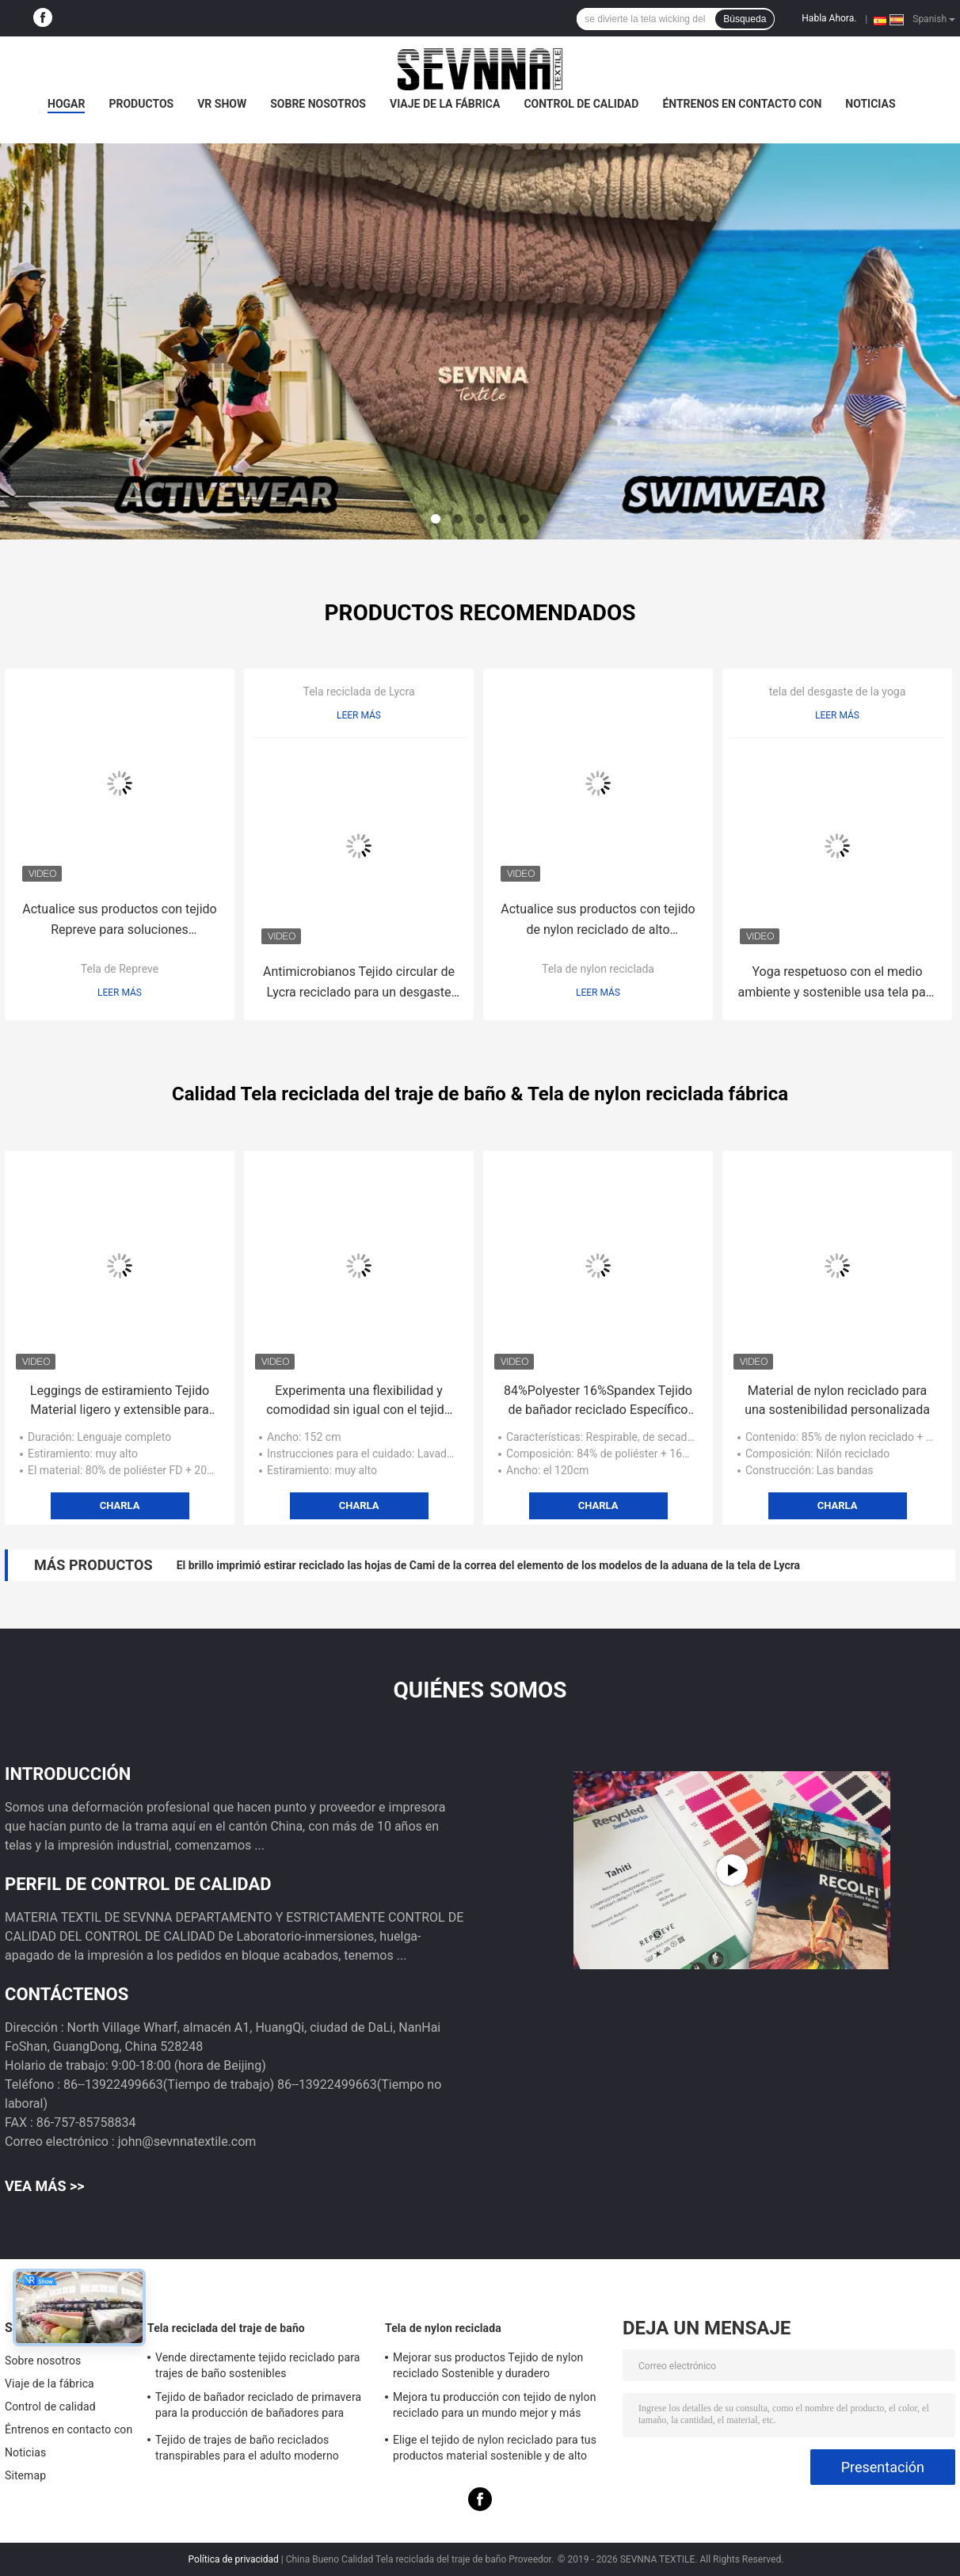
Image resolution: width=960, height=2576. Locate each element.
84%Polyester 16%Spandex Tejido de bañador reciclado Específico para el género (598, 1401)
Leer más (119, 992)
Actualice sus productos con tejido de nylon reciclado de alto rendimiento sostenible (598, 920)
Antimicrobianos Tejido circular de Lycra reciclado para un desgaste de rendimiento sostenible (359, 983)
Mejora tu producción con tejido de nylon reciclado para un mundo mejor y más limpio (494, 2407)
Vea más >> (45, 2186)
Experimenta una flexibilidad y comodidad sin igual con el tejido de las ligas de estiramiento (358, 1401)
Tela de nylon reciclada (598, 968)
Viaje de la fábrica (445, 103)
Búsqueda (744, 19)
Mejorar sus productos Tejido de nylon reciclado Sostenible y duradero (488, 2365)
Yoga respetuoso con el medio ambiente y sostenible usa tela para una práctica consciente (836, 983)
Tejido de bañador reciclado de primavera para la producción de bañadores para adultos (258, 2407)
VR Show (221, 103)
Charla (120, 1505)
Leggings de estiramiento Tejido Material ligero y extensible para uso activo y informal (119, 1401)
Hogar (66, 103)
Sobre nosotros (318, 103)
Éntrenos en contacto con (741, 103)
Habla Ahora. (829, 18)
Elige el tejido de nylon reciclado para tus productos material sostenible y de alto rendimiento (494, 2450)
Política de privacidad (234, 2559)
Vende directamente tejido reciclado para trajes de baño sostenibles (257, 2365)
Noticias (870, 103)
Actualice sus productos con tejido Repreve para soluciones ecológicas (119, 920)
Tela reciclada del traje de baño (226, 2328)
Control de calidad (581, 103)
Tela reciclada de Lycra (358, 691)
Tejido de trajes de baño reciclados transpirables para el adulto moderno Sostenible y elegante (247, 2450)
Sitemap (25, 2475)
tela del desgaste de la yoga (837, 691)
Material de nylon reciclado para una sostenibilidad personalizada (837, 1400)
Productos (141, 103)
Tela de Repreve (119, 968)
